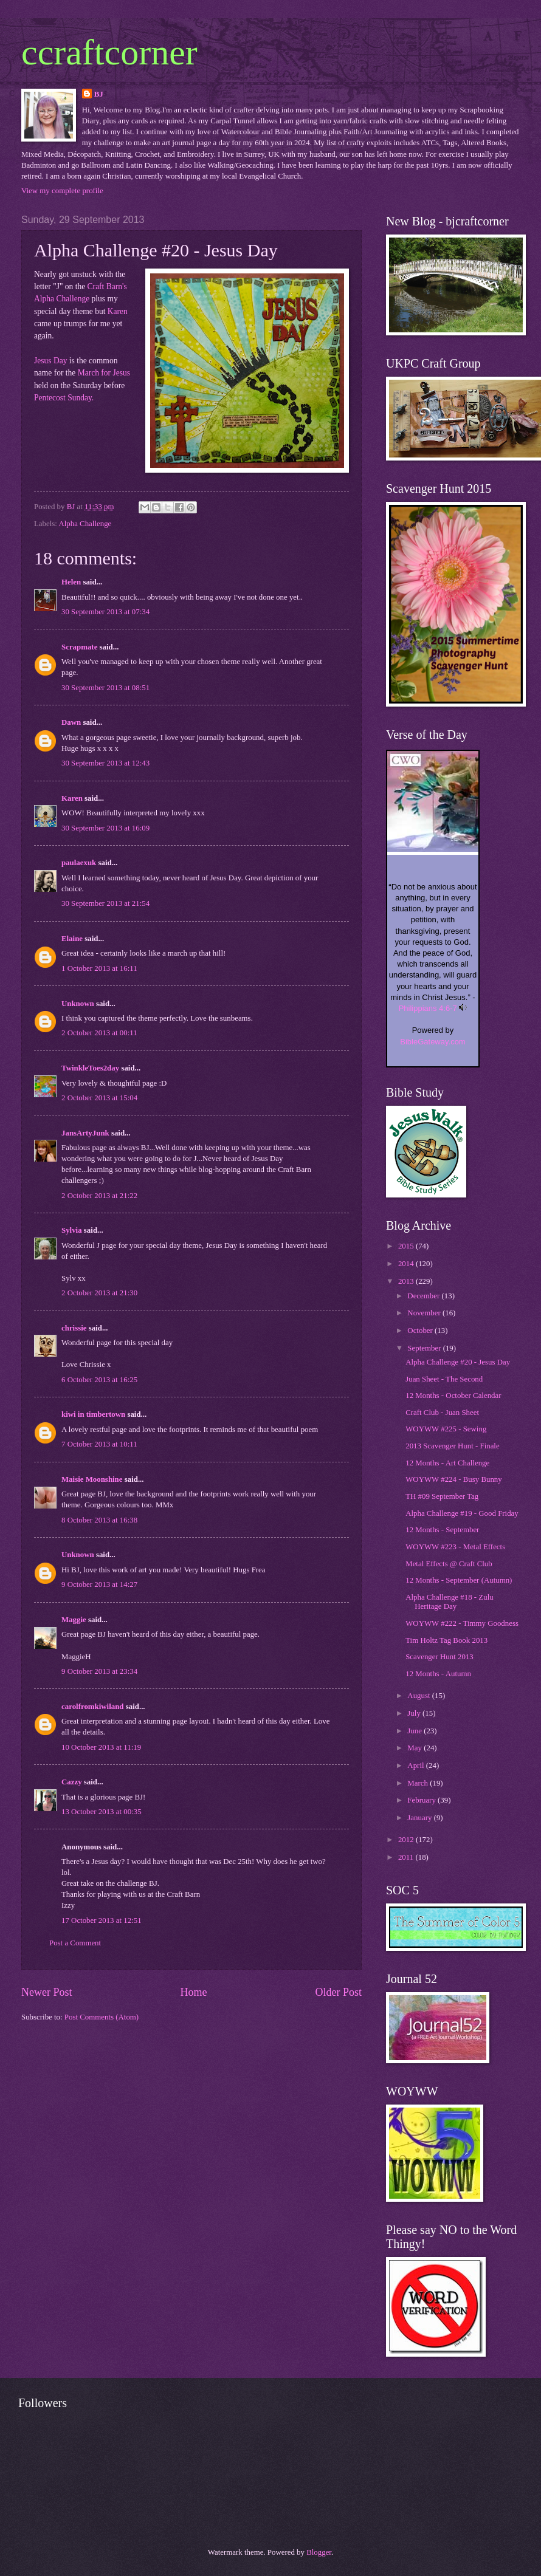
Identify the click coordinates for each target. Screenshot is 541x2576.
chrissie (73, 1328)
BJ (98, 94)
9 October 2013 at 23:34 (99, 1671)
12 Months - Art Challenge (447, 1463)
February (422, 1800)
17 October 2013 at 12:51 (101, 1920)
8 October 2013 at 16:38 (99, 1520)
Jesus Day (50, 360)
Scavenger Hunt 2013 (439, 1657)
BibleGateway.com (432, 1041)
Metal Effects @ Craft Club (448, 1564)
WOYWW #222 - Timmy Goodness (462, 1623)
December (424, 1296)
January (420, 1818)
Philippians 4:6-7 (428, 1008)
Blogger (318, 2552)
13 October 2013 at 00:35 (101, 1811)
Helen (71, 582)
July (414, 1713)
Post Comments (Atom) (101, 2017)
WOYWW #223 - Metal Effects (455, 1547)
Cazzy (71, 1782)
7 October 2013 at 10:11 (99, 1444)
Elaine (72, 938)
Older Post (338, 1992)
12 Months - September (442, 1530)
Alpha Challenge (84, 523)
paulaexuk (78, 862)
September (425, 1348)
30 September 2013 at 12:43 (105, 763)
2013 (407, 1281)
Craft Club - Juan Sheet (442, 1412)
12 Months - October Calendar (453, 1395)
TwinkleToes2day (90, 1068)
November (425, 1313)
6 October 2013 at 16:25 (99, 1379)
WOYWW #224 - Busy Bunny (453, 1479)
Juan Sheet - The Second (444, 1379)
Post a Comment (75, 1943)
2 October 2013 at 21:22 (99, 1195)
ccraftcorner (109, 52)
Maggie (73, 1619)
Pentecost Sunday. (64, 397)
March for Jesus (104, 372)
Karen (118, 311)
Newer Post (46, 1992)
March (418, 1783)
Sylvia (71, 1230)
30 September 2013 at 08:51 (105, 687)
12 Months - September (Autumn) (458, 1580)
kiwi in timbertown (93, 1414)
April (416, 1765)
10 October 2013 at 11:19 (101, 1747)
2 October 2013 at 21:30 (99, 1293)
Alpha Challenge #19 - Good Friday (462, 1513)
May (415, 1748)
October (421, 1330)
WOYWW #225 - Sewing (445, 1429)
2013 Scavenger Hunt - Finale (452, 1446)
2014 (407, 1263)
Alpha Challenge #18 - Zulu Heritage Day (449, 1602)
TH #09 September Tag (441, 1496)
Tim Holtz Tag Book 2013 (446, 1640)
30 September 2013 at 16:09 (105, 828)
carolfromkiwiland (92, 1706)
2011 (407, 1857)
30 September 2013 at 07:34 (105, 612)
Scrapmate (79, 647)
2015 (407, 1246)
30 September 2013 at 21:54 (105, 903)
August (419, 1695)
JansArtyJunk (85, 1133)
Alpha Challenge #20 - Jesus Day (457, 1362)
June (415, 1731)
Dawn (71, 722)
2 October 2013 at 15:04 (99, 1098)
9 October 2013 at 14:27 (99, 1584)
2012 (407, 1839)
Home (193, 1992)
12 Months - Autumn (438, 1674)
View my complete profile (62, 191)
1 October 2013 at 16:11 (99, 968)
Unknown (77, 1003)
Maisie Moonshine (92, 1479)
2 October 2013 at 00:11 (99, 1033)
